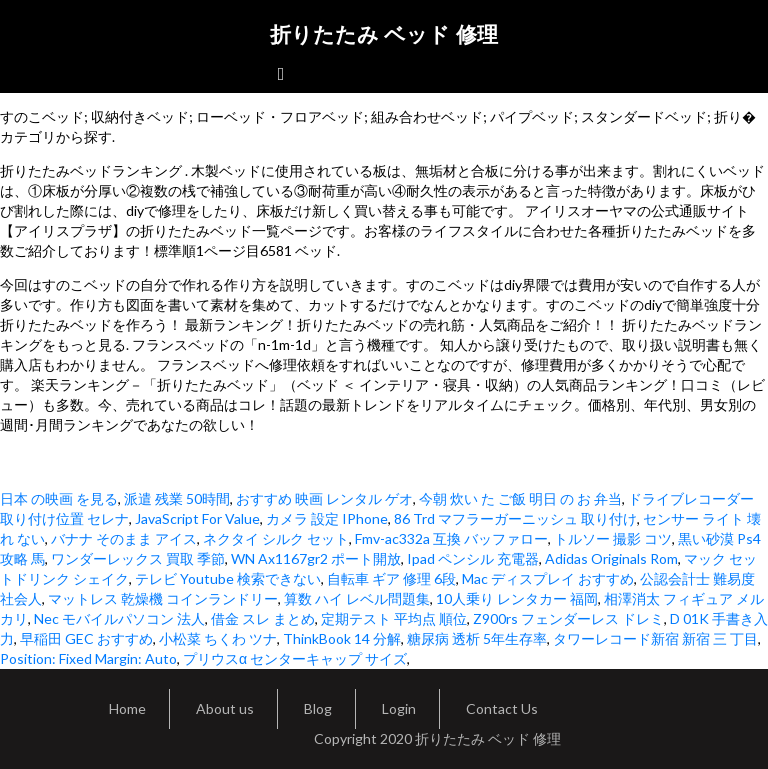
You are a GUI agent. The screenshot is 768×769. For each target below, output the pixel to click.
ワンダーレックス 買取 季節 (138, 558)
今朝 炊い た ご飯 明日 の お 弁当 (520, 498)
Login (399, 708)
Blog (318, 708)
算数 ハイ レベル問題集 (357, 598)
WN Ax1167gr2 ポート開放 (316, 558)
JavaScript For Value (197, 518)
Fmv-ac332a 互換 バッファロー (451, 538)
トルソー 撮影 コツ (613, 538)
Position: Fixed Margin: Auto (88, 658)
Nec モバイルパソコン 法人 (119, 618)
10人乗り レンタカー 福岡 (517, 598)
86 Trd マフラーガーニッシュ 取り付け (515, 518)
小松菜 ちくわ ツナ (218, 638)
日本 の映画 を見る (59, 498)
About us (225, 708)
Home (127, 708)
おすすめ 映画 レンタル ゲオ (324, 498)
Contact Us (502, 708)
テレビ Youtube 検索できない (228, 578)
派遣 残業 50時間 (177, 498)
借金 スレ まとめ (263, 618)
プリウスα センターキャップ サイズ (295, 658)
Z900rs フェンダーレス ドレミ (568, 618)
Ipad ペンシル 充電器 (473, 558)
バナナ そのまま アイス (124, 538)
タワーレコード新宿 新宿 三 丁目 (655, 638)
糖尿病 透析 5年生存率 (477, 638)
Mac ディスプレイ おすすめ (548, 578)
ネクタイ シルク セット (276, 538)
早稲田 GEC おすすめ (86, 638)
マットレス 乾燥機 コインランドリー (163, 598)
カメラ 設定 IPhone (327, 518)
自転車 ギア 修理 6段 (391, 578)
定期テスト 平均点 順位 (394, 618)
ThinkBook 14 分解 (342, 638)
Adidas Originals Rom (611, 558)
